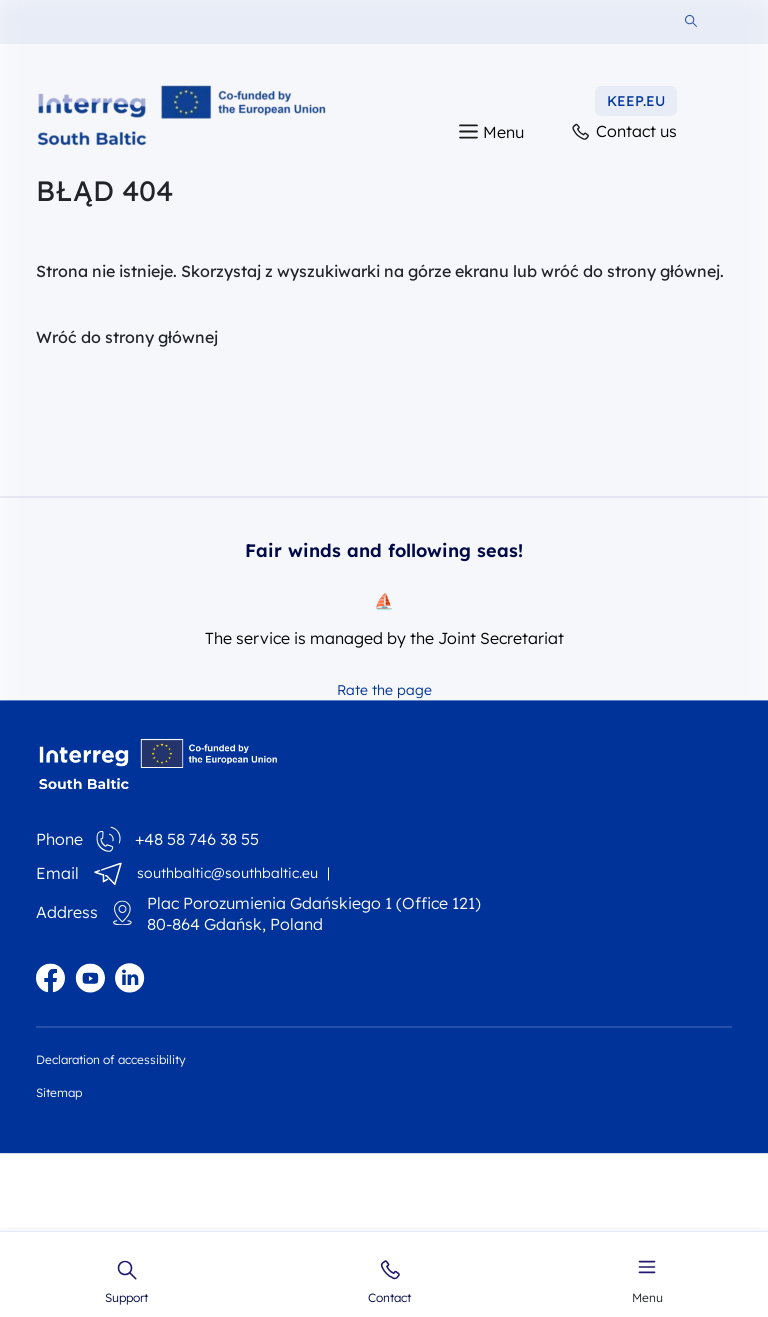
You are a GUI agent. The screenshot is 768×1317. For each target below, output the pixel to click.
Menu (647, 1279)
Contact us (623, 132)
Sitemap (59, 1092)
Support (126, 1282)
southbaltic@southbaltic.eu (227, 873)
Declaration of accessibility (111, 1059)
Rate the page (384, 690)
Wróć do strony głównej (127, 337)
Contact (389, 1282)
